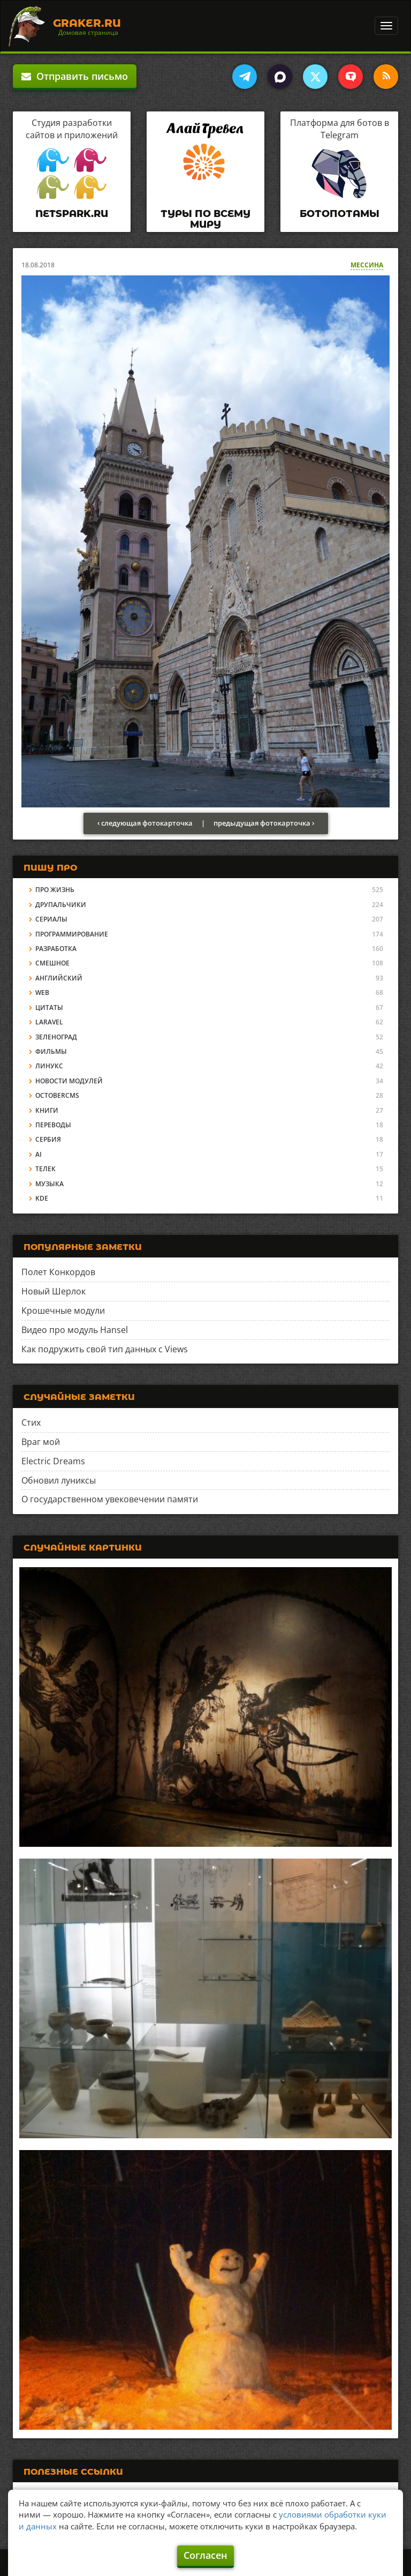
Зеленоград (56, 1037)
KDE (41, 1198)
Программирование (71, 934)
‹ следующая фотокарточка (145, 823)
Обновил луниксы (58, 1480)
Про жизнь (54, 889)
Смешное (52, 963)
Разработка (56, 948)
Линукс (49, 1065)
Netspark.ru (71, 214)
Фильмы (51, 1051)
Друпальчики (60, 904)
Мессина (367, 264)
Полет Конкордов (58, 1272)
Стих (31, 1422)
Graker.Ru (87, 23)
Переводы (53, 1124)
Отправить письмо (74, 76)
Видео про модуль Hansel (74, 1330)
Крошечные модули (63, 1310)
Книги (46, 1110)
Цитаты (49, 1007)
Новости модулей (69, 1080)
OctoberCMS (57, 1095)
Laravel (49, 1022)
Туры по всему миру (205, 219)
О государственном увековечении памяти (109, 1499)
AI (38, 1154)
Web (42, 992)
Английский (58, 978)
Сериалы (51, 919)
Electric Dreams (53, 1461)
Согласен (205, 2555)
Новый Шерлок (53, 1291)
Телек (45, 1168)
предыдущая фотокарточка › (264, 823)
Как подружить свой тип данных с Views (104, 1349)
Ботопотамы (339, 214)
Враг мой (40, 1442)
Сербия (48, 1139)
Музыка (49, 1183)
